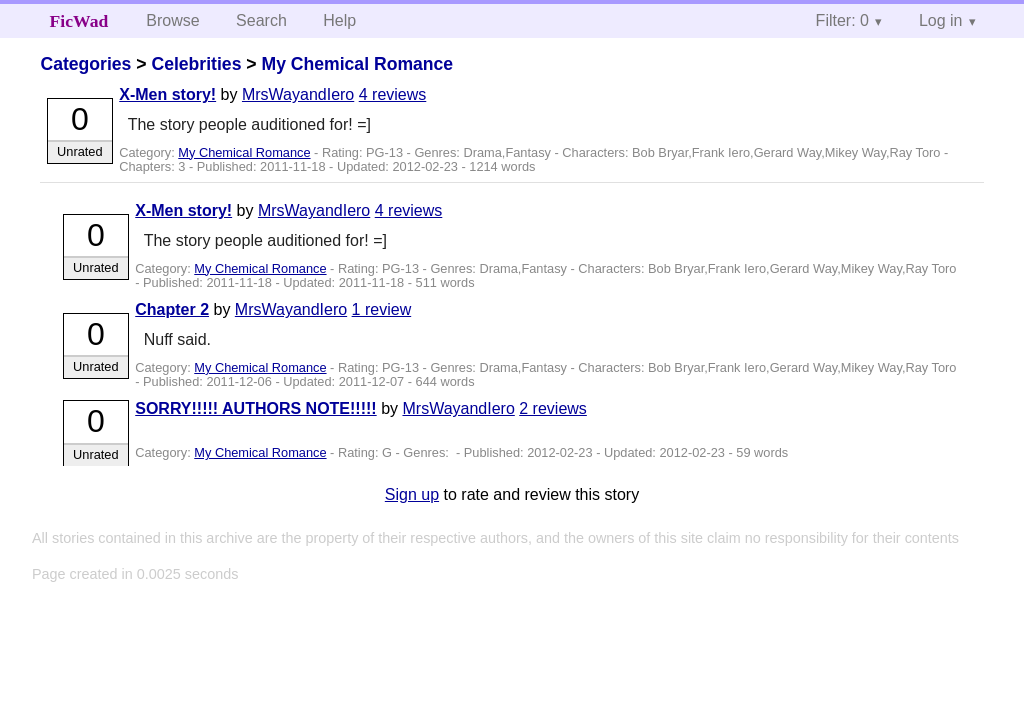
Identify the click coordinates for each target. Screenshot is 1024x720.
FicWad (79, 21)
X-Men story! (167, 94)
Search (261, 20)
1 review (382, 309)
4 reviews (393, 94)
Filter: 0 (842, 20)
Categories (85, 64)
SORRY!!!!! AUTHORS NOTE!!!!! (255, 408)
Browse (172, 20)
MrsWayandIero (298, 94)
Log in (941, 20)
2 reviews (553, 408)
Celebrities (196, 64)
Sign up (412, 494)
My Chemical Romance (357, 64)
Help (339, 20)
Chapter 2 (172, 309)
